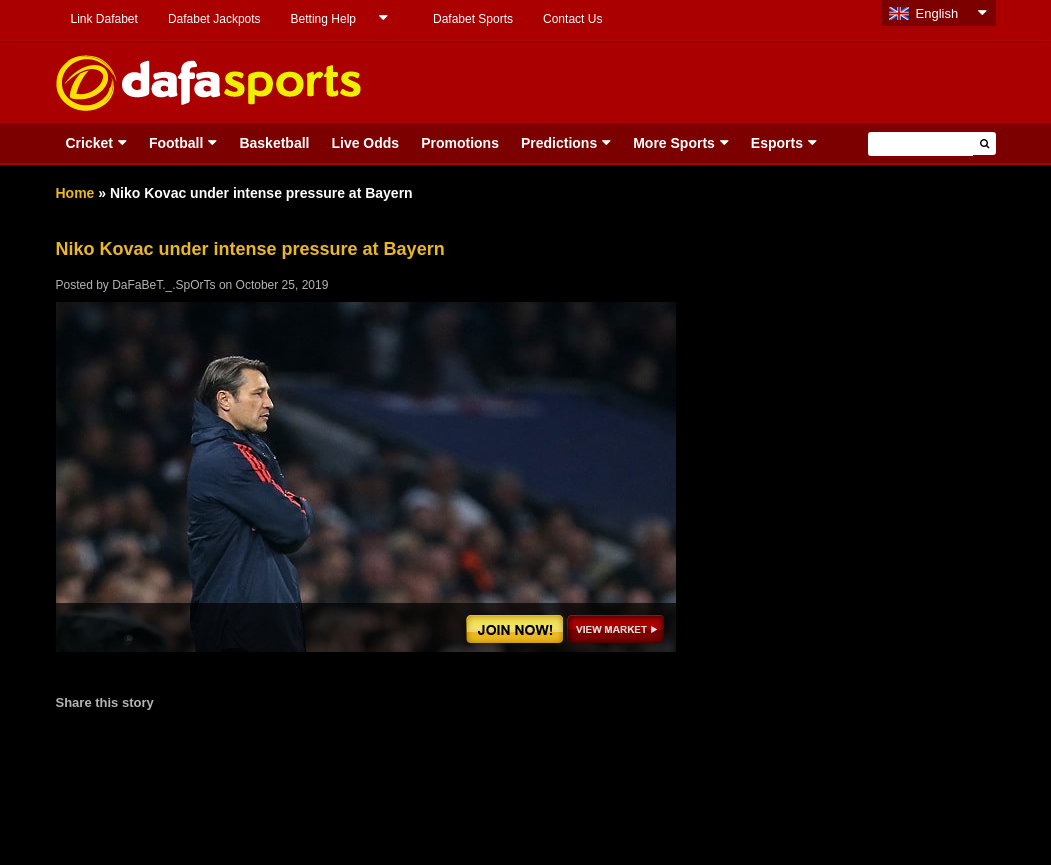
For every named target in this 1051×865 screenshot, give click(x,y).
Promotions (460, 143)
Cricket (89, 143)
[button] (984, 143)
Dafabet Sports (473, 19)
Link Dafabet (104, 19)
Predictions (559, 143)
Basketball (274, 143)
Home (75, 193)
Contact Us (572, 19)
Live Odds (365, 143)
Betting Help (323, 19)
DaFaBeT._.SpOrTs (163, 285)
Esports (777, 143)
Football (176, 143)
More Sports (674, 143)
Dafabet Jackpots (214, 19)
